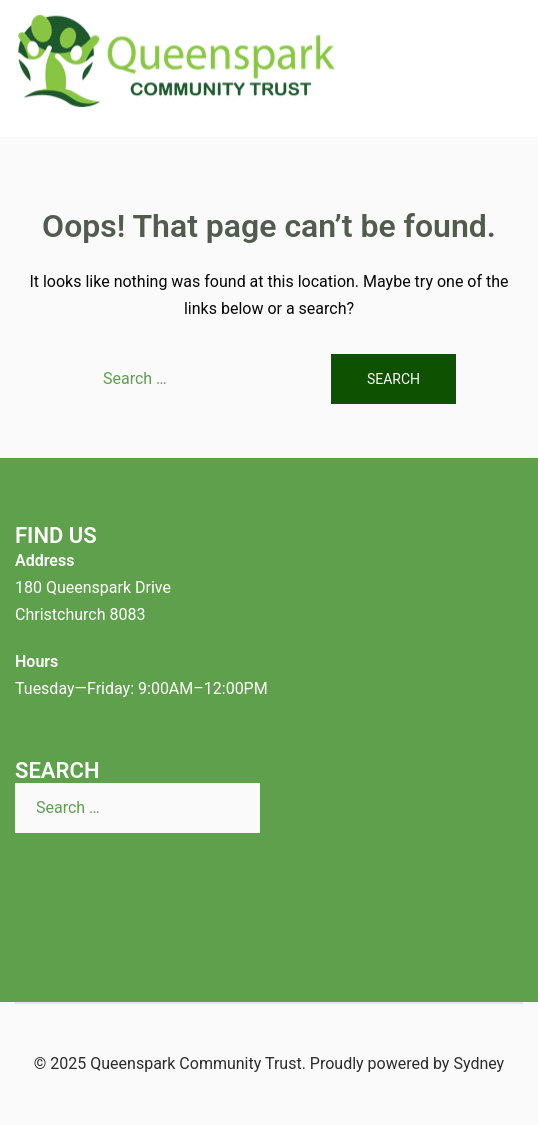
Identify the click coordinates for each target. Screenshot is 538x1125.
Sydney (478, 1063)
